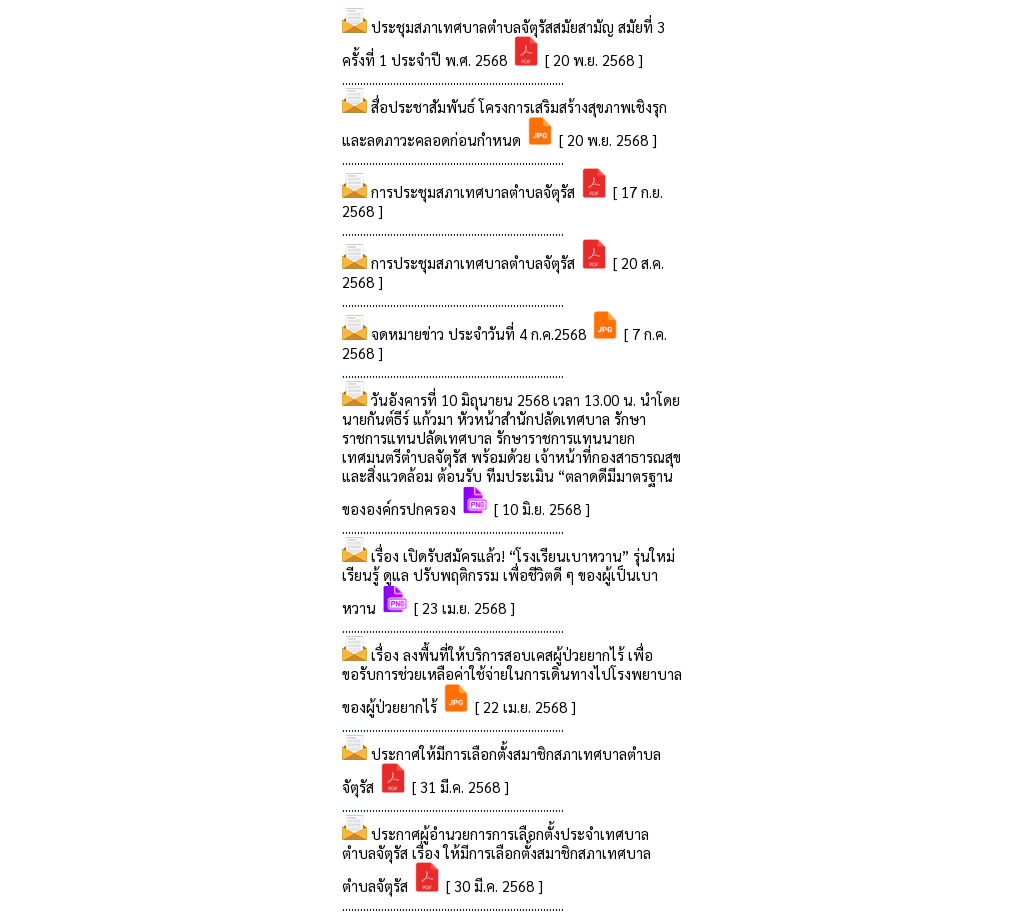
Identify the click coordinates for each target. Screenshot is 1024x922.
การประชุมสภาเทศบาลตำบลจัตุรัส (475, 191)
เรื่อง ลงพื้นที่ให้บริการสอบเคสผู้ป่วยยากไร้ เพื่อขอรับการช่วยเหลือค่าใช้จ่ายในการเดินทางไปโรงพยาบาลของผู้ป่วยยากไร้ (512, 680)
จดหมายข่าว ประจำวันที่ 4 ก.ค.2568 (480, 333)
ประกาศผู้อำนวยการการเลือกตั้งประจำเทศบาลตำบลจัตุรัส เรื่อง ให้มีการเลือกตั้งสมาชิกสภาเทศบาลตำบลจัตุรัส (496, 859)
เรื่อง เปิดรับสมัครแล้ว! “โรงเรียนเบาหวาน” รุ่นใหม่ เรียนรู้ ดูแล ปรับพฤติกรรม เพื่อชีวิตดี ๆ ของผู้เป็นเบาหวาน (508, 581)
